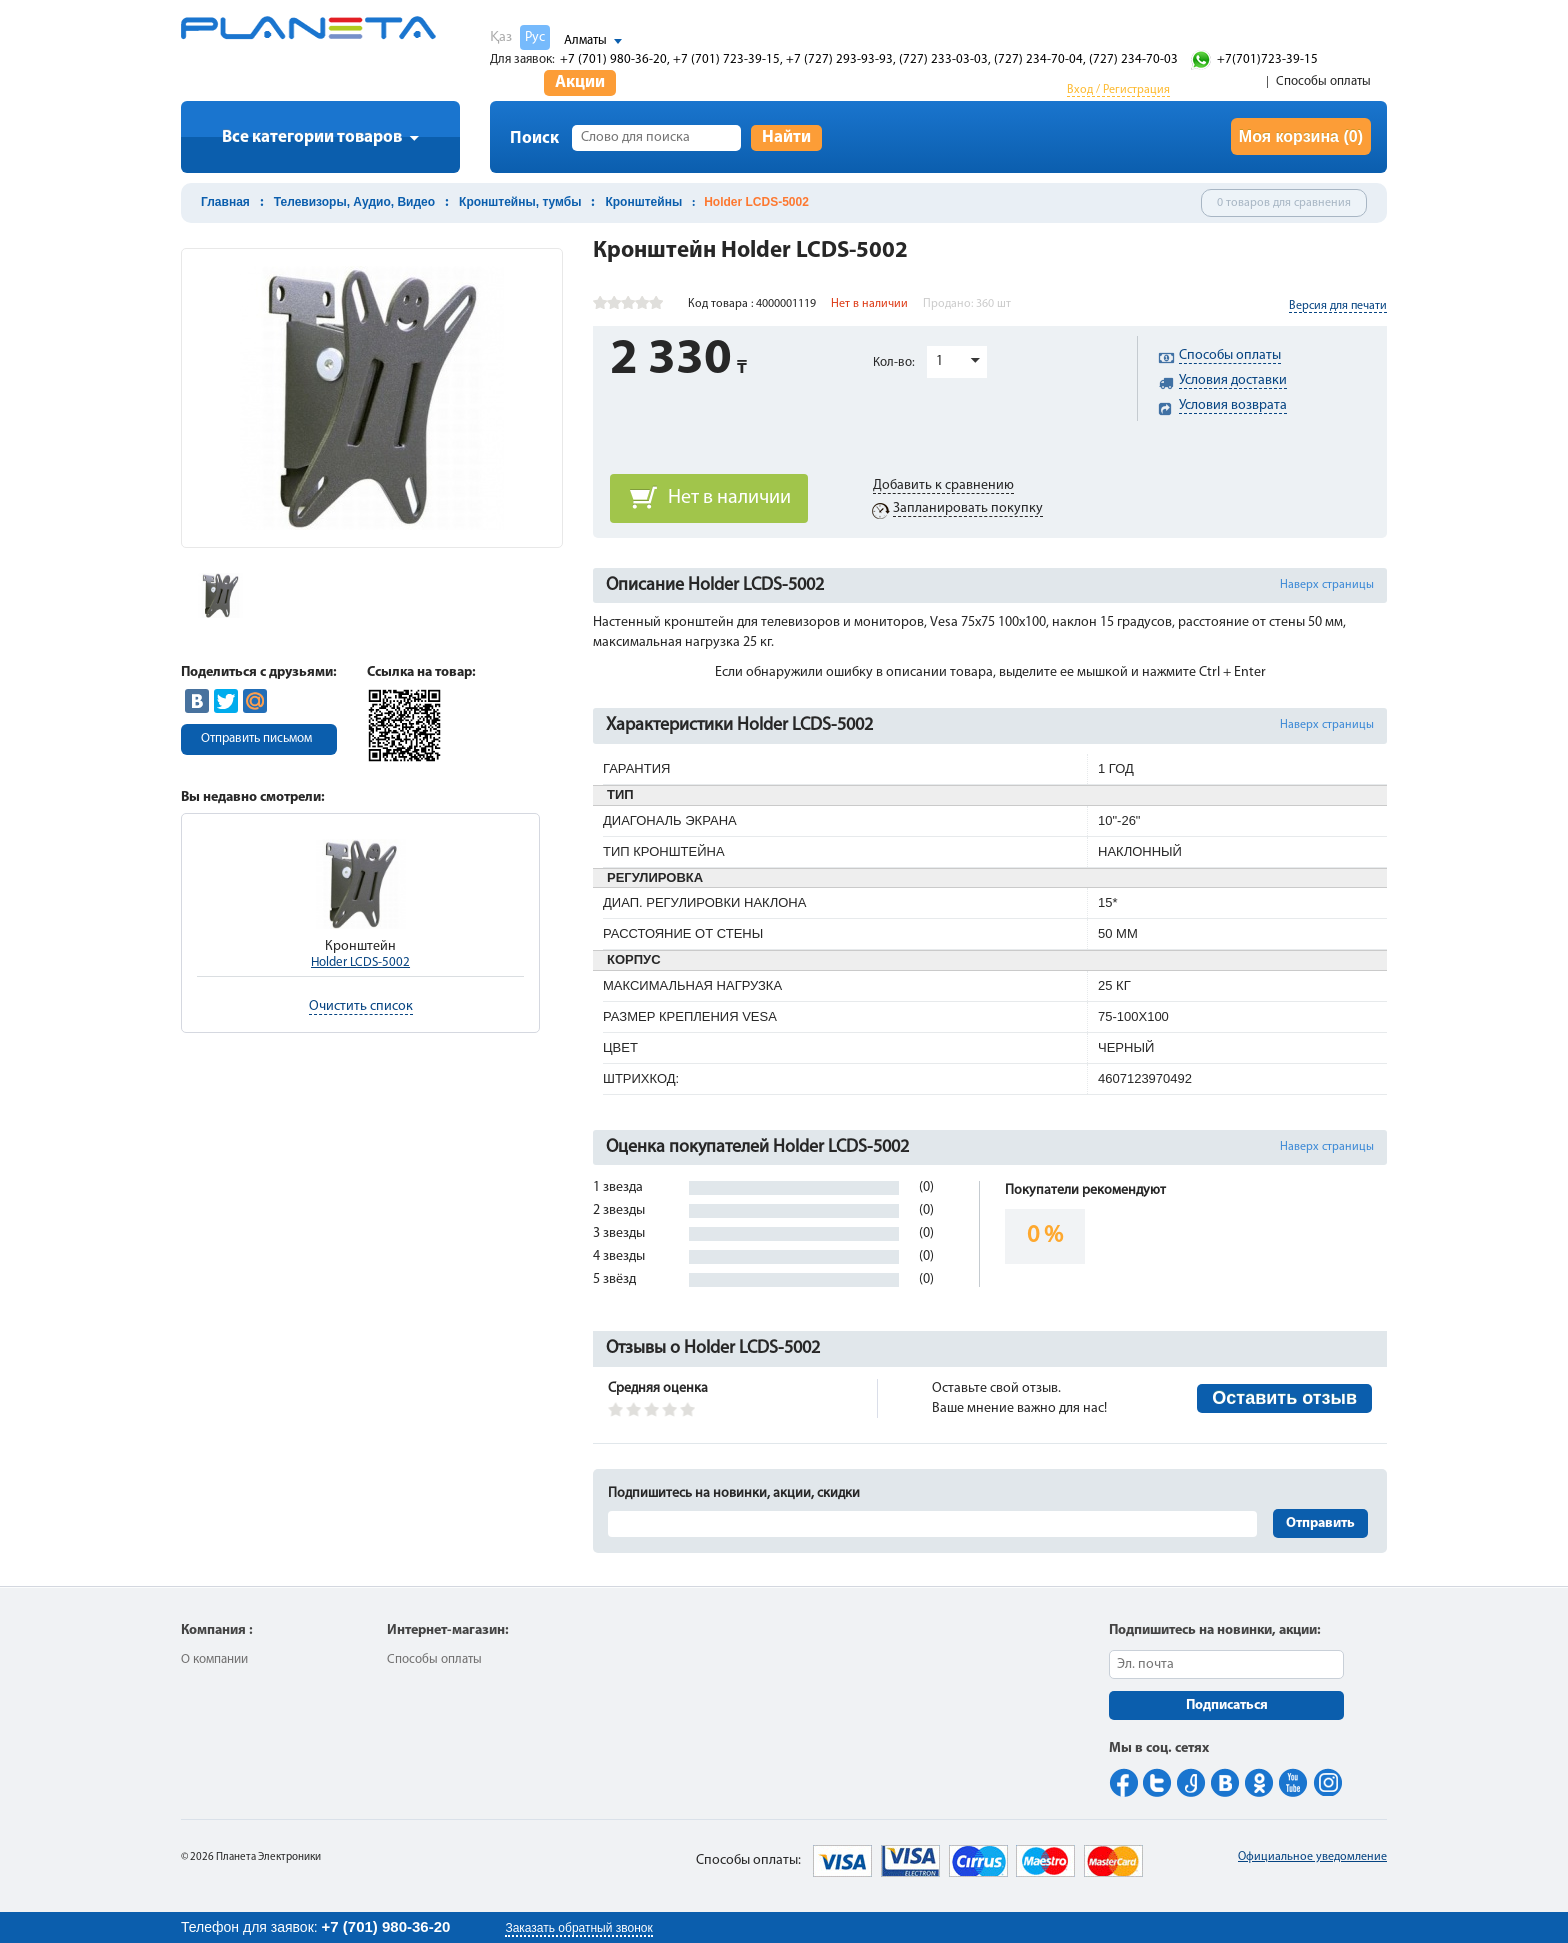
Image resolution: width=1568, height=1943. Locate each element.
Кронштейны (643, 202)
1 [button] (939, 361)
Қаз (501, 37)
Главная (225, 202)
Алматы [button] (585, 40)
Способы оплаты (1323, 81)
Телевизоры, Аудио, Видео (354, 202)
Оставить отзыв (1284, 1398)
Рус (535, 37)
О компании (214, 1659)
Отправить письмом (256, 738)
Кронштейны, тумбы (520, 202)
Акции (580, 82)
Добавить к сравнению (943, 485)
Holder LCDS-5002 (360, 962)
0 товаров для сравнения (1284, 203)
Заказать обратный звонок (578, 1928)
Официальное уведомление (1312, 1857)
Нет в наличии (729, 498)
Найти (786, 137)
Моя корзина (1301, 136)
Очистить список (361, 1006)
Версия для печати (1338, 306)
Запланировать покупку (968, 508)
